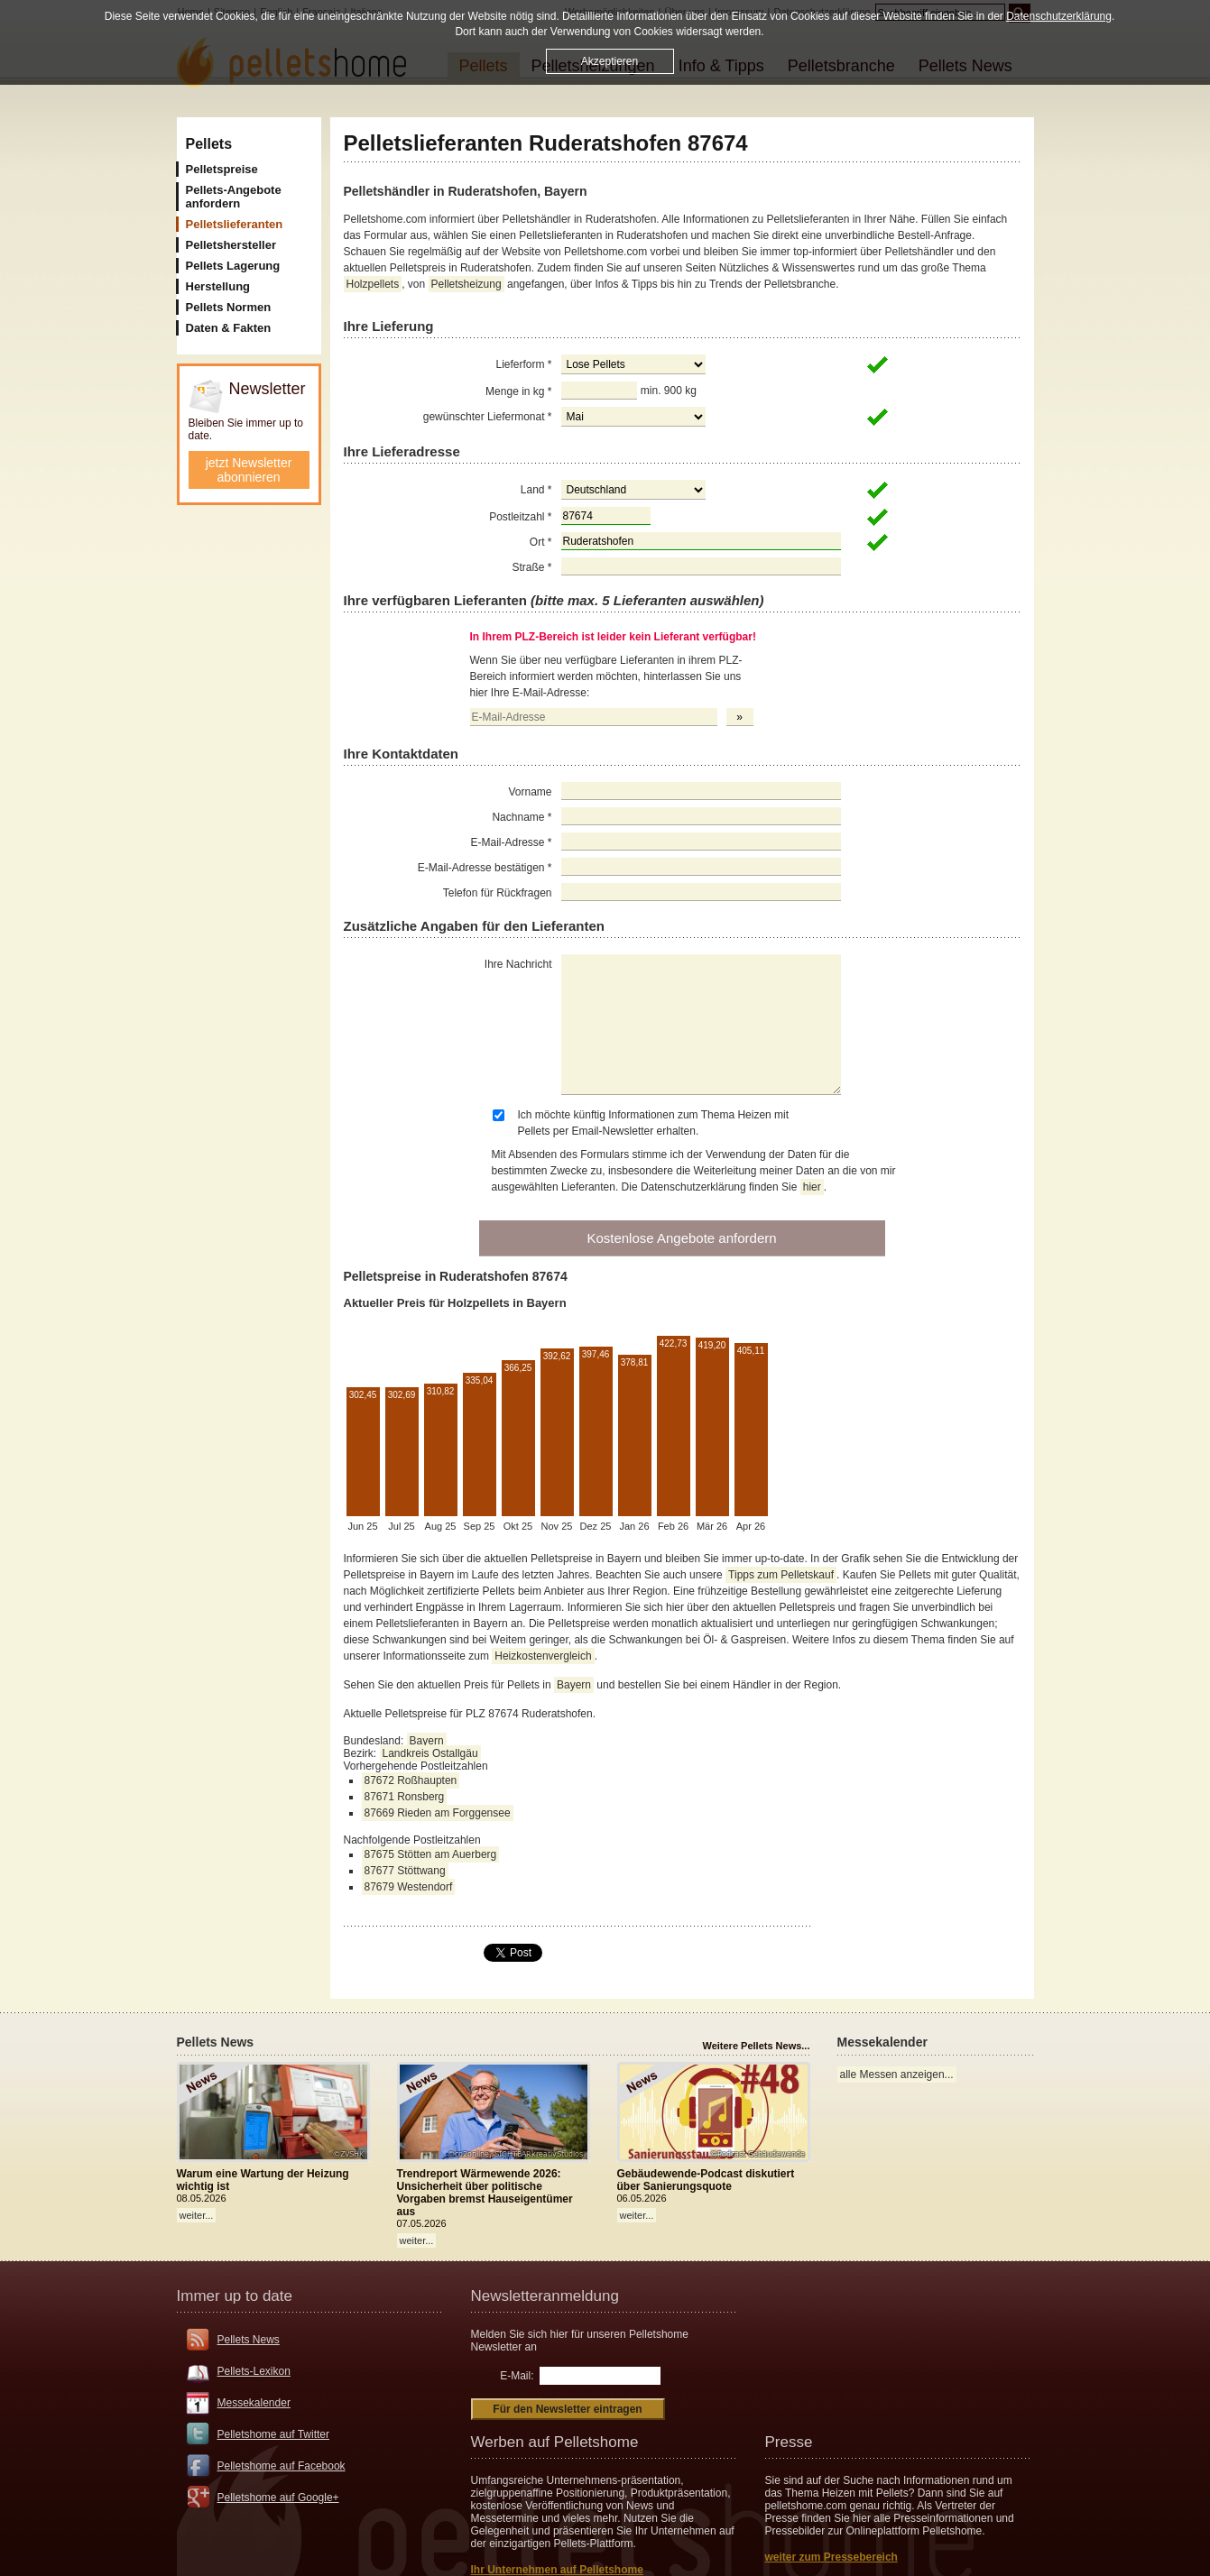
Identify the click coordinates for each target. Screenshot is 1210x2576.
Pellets (209, 144)
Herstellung (218, 286)
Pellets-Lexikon (254, 2371)
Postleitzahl (520, 517)
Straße (531, 567)
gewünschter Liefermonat (487, 416)
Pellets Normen (229, 307)
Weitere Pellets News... (755, 2045)
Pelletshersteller (231, 245)
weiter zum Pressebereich (831, 2557)
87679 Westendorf (409, 1887)
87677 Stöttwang (405, 1870)
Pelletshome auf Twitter (273, 2434)
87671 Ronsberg (405, 1796)
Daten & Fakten (229, 328)
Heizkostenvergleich (542, 1656)
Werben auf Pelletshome (555, 2442)
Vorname (529, 792)
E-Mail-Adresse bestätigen (485, 867)
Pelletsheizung (466, 284)
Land (536, 489)
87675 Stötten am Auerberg (431, 1854)
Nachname (521, 817)
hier (812, 1187)
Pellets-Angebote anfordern (234, 196)
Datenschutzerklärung (1059, 14)
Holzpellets (373, 284)
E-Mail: (516, 2375)
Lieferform (523, 364)
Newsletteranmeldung (545, 2296)
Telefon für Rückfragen (497, 893)
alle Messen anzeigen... (897, 2074)
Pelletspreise (222, 169)
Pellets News (248, 2339)
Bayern (574, 1685)
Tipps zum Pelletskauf (781, 1575)
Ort (541, 542)
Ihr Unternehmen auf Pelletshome (557, 2569)
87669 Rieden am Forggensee (438, 1813)
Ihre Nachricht (518, 964)
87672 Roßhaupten (411, 1780)
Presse (789, 2442)
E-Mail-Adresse (510, 842)
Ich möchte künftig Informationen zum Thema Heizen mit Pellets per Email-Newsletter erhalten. (654, 1123)
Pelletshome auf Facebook (281, 2466)
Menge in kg (518, 391)
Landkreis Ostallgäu (430, 1753)
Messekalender (254, 2403)
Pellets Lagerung (233, 265)
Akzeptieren (609, 59)
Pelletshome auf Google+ (278, 2497)
